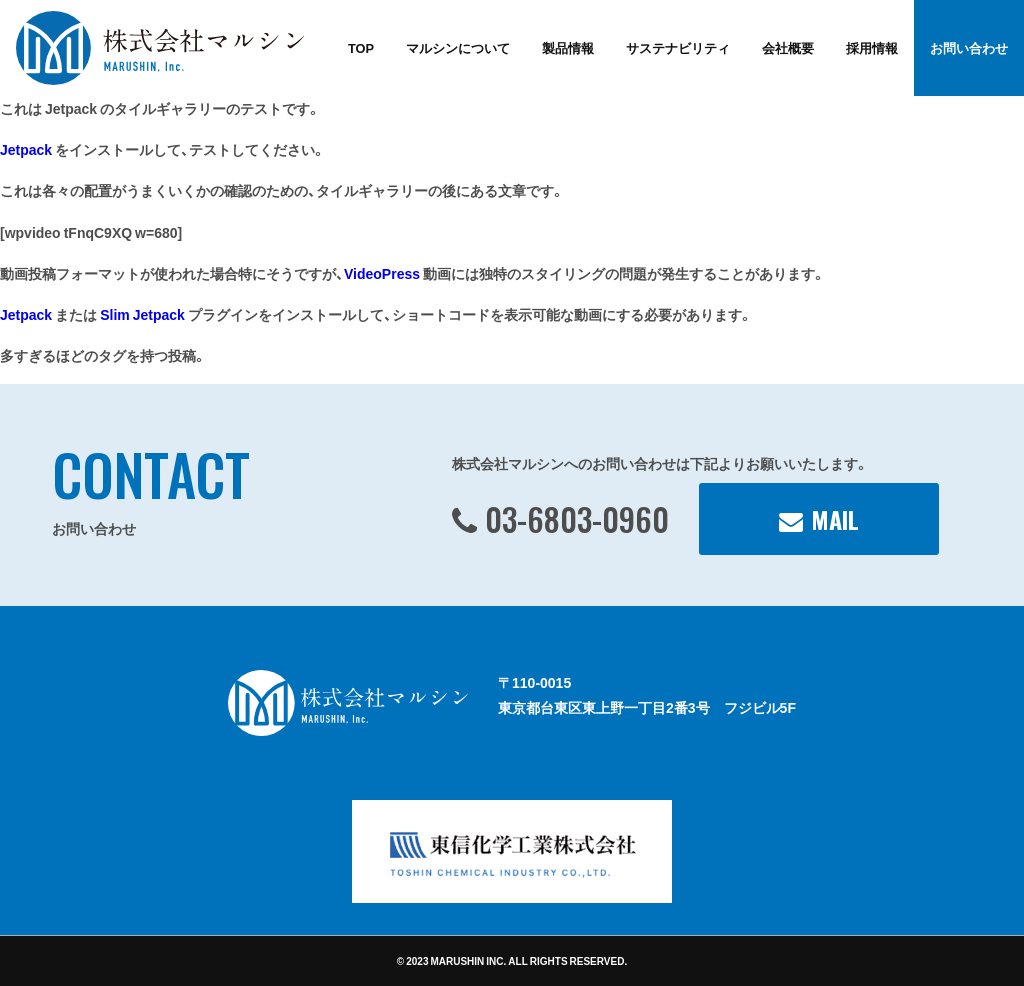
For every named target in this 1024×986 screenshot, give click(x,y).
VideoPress (382, 273)
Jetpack (26, 149)
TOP (361, 47)
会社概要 (788, 47)
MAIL (835, 519)
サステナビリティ (678, 47)
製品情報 (568, 47)
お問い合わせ (969, 47)
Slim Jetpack (142, 314)
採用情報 (872, 47)
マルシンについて (458, 47)
